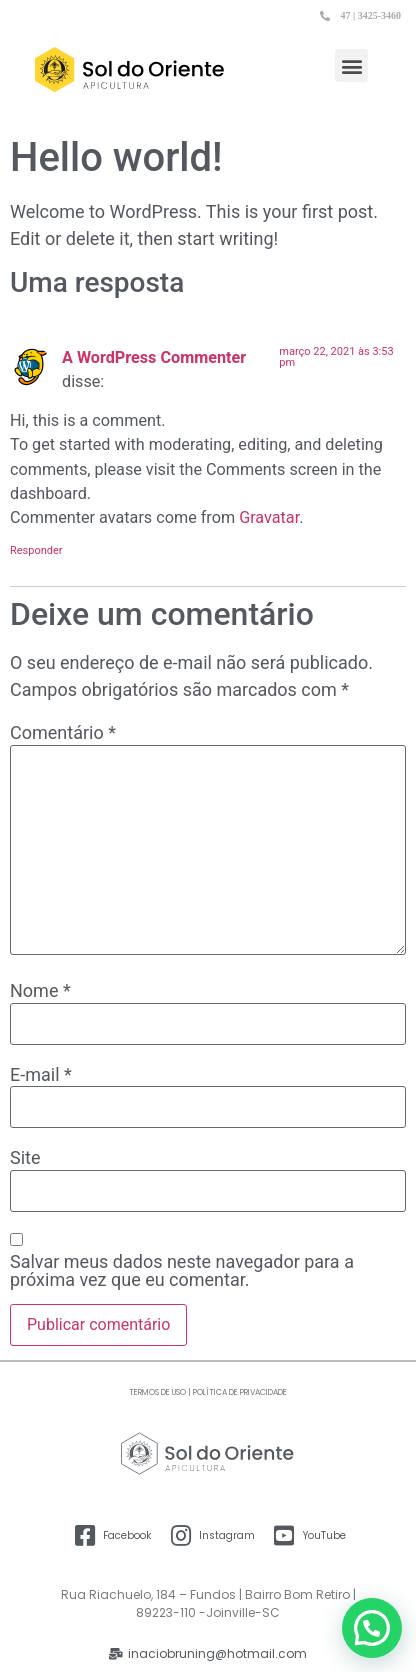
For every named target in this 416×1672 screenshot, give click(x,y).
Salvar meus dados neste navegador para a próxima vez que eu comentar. (182, 1271)
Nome (40, 991)
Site (25, 1158)
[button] (351, 65)
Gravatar (269, 517)
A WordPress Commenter (154, 357)
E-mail (41, 1075)
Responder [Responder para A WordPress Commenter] (36, 550)
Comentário (63, 733)
